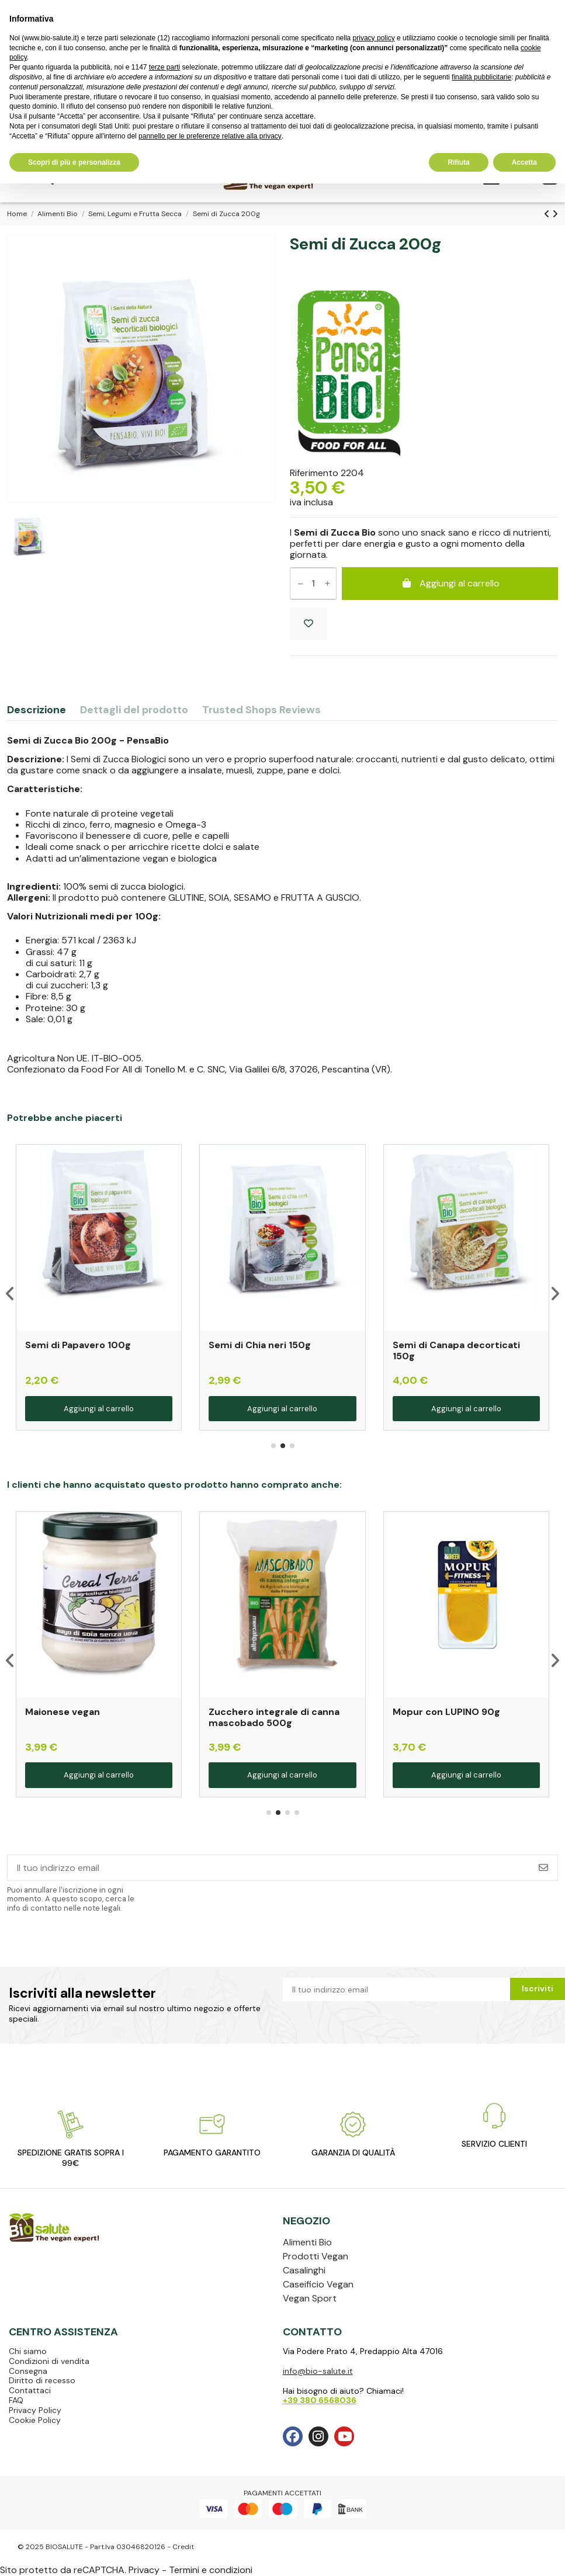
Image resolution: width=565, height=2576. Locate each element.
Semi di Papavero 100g (78, 1345)
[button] (273, 1445)
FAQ (16, 2400)
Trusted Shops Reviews (261, 710)
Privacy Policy (35, 2410)
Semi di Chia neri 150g (260, 1345)
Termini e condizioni (210, 2570)
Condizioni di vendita (49, 2361)
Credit (183, 2546)
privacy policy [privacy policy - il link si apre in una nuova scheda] (374, 38)
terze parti (164, 67)
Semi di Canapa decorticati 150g (456, 1350)
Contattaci (30, 2390)
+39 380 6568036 (319, 2400)
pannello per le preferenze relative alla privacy (210, 136)
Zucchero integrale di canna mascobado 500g (274, 1717)
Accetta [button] (524, 162)
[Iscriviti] (543, 1867)
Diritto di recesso (42, 2380)
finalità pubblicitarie (481, 77)
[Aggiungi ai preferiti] (308, 623)
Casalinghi (304, 2270)
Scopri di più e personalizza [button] (74, 162)
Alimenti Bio (307, 2242)
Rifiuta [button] (458, 162)
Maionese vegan (62, 1712)
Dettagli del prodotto (134, 710)
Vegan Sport (310, 2298)
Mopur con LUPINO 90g (446, 1712)
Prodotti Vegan (315, 2256)
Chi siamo (28, 2351)
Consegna (28, 2371)
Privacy (144, 2570)
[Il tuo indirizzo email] (269, 1867)
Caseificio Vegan (318, 2284)
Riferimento (314, 472)
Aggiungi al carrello (450, 583)
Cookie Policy (35, 2420)
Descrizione (36, 710)
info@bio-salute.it (318, 2371)
